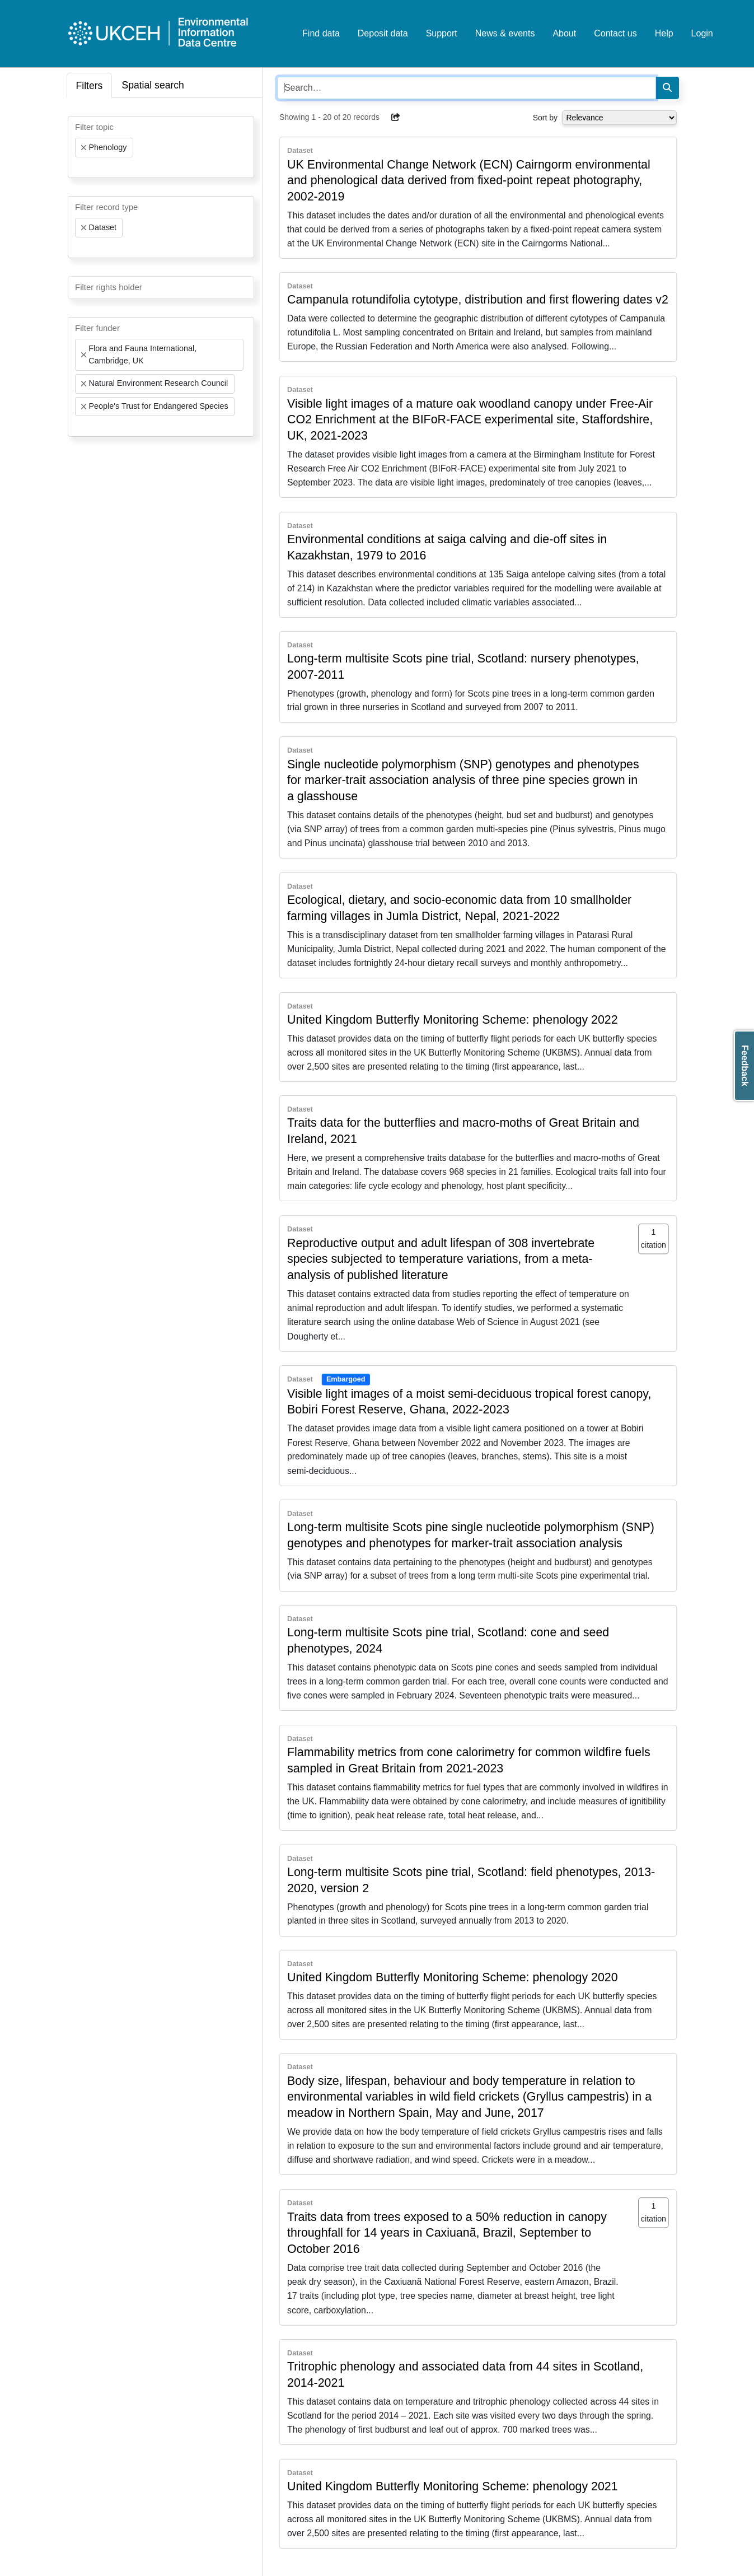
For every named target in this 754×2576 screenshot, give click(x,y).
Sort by (545, 117)
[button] (396, 117)
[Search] (667, 88)
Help (664, 33)
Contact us (615, 33)
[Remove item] (84, 148)
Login (702, 33)
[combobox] (161, 147)
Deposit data (383, 33)
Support (441, 33)
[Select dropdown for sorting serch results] (619, 117)
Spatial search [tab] (152, 85)
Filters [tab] (89, 85)
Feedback (745, 1065)
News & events (505, 33)
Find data (321, 33)
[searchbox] (78, 167)
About (564, 33)
